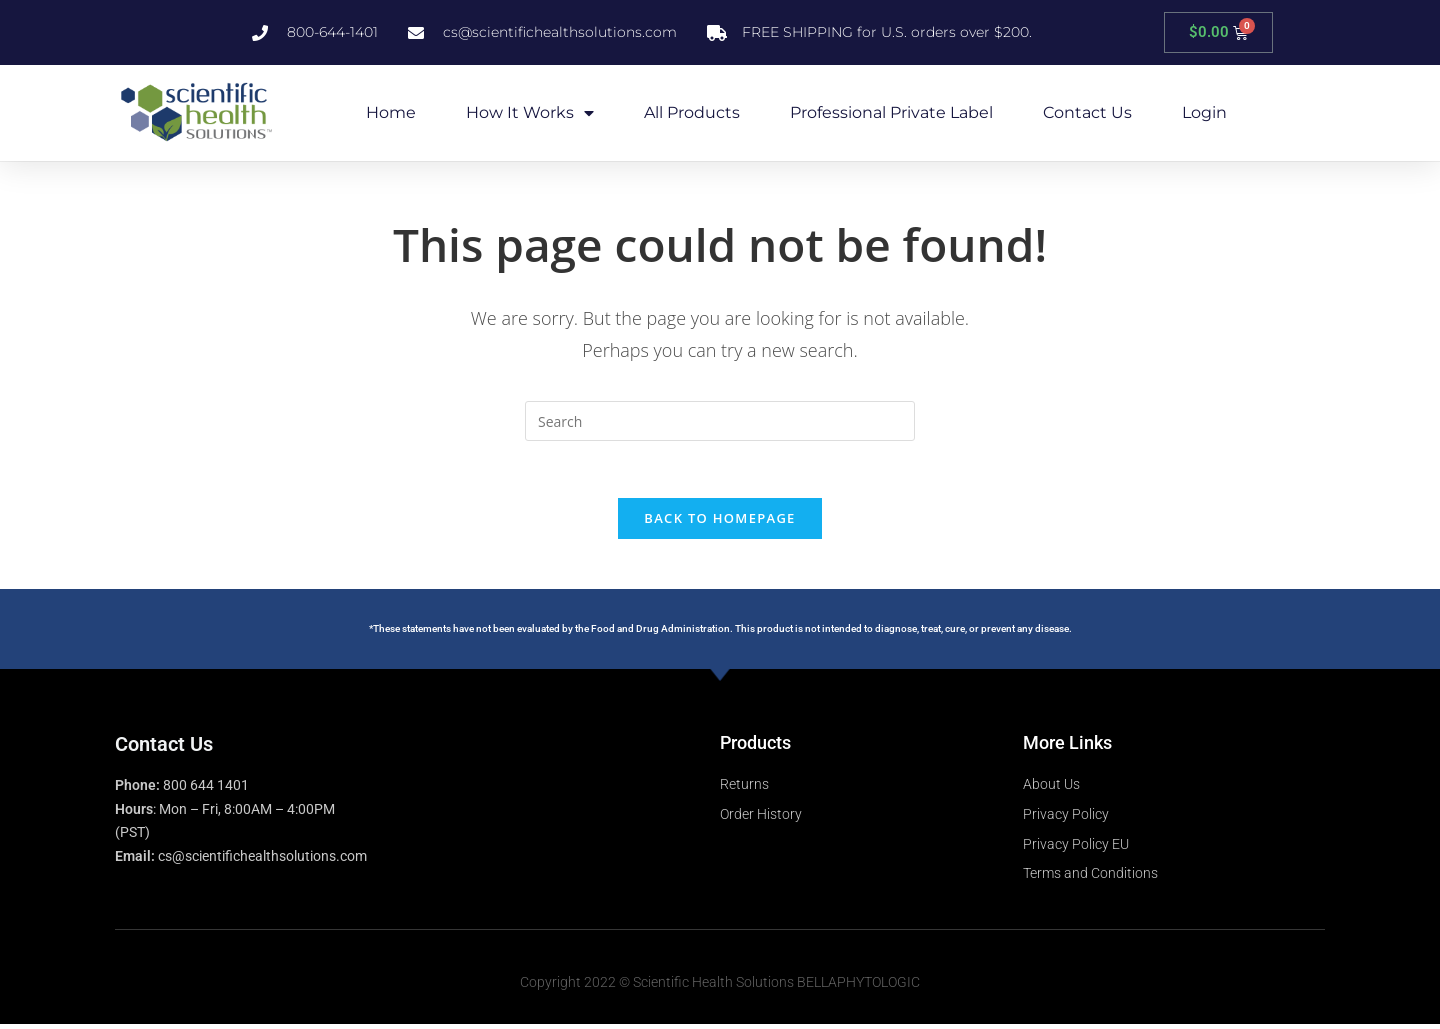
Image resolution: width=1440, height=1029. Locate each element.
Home (391, 112)
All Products (692, 112)
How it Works (530, 113)
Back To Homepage (719, 521)
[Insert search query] (720, 421)
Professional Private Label (891, 112)
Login (1204, 112)
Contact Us (1087, 112)
